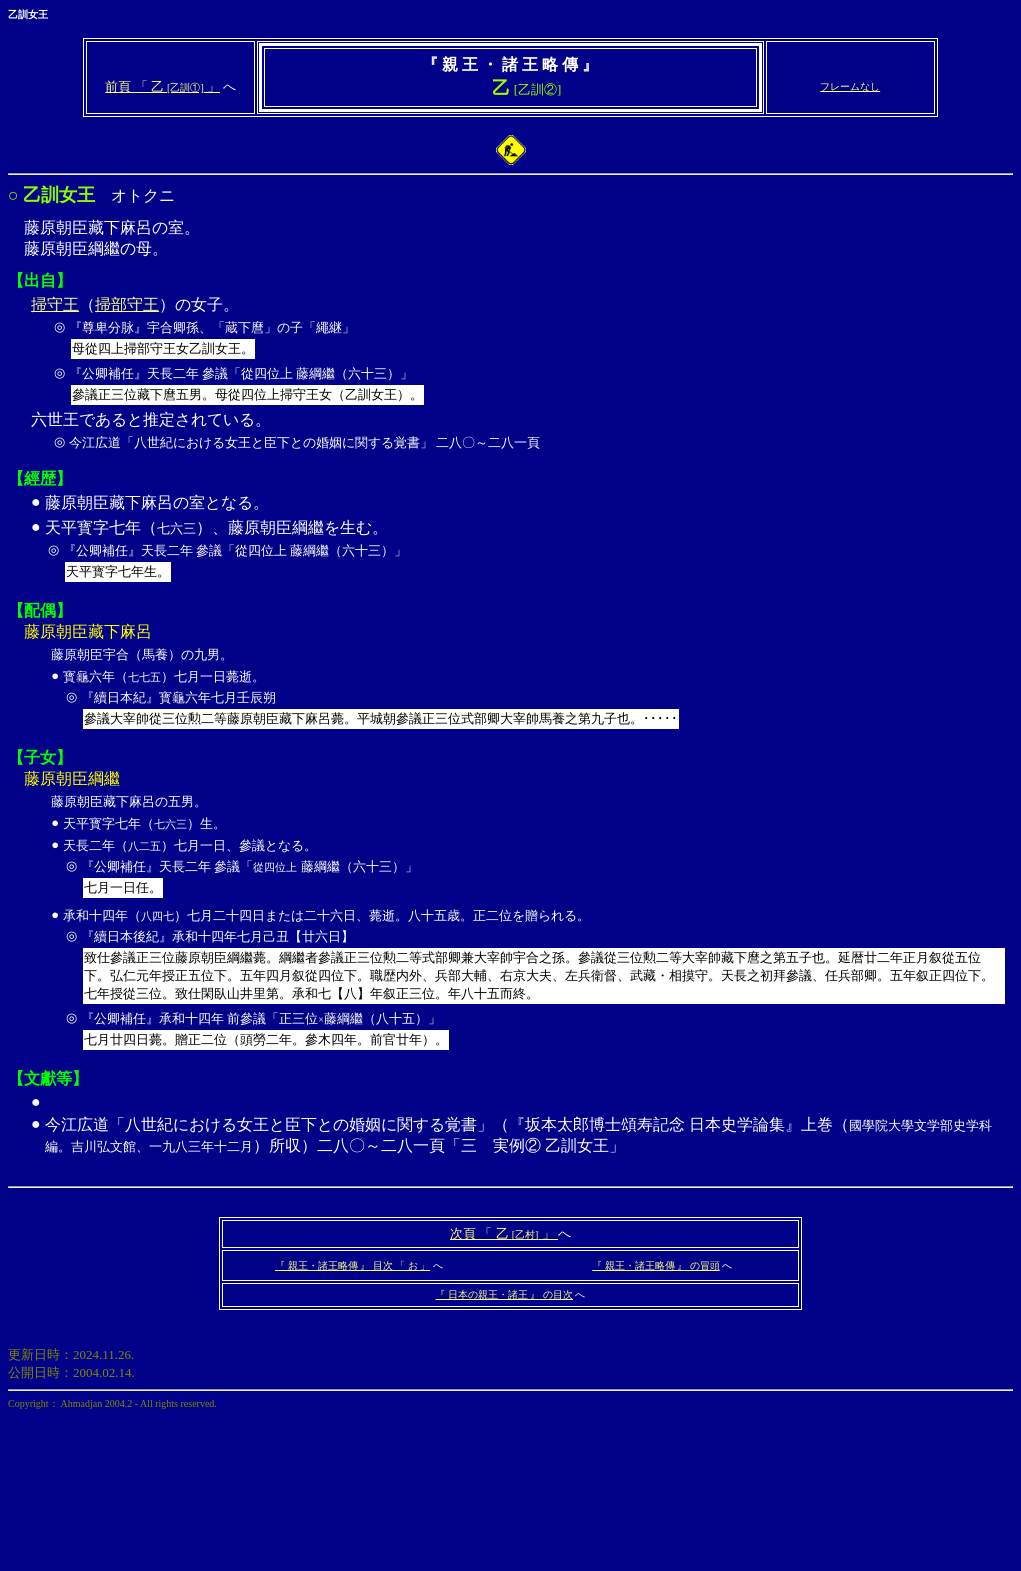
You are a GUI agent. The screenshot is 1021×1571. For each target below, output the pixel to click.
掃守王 (55, 304)
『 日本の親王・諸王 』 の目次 (504, 1294)
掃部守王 (127, 304)
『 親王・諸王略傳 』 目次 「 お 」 (352, 1265)
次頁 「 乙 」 (504, 1233)
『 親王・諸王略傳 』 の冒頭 (656, 1265)
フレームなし (850, 86)
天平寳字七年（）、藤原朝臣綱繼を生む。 (527, 553)
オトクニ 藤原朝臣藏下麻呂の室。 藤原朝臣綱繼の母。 (510, 533)
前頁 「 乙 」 (162, 86)
